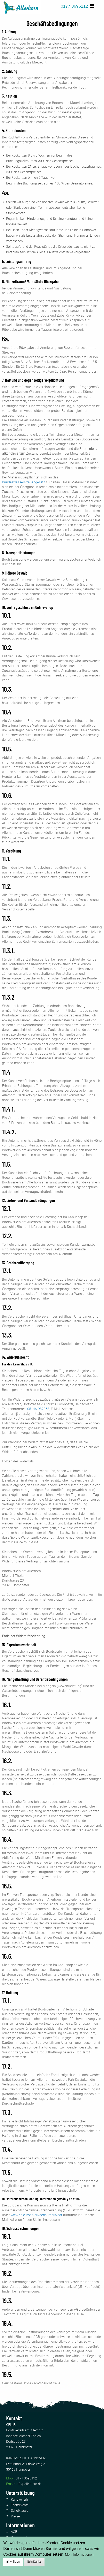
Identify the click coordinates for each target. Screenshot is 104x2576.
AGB (14, 2532)
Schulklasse (19, 2511)
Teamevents (20, 2505)
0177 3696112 (74, 6)
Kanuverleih (19, 2499)
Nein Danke (34, 2561)
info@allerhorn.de (28, 2484)
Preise (15, 2516)
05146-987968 (38, 1409)
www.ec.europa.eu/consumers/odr (36, 2215)
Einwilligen (13, 2561)
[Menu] (92, 5)
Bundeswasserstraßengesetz (23, 482)
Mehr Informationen (79, 2554)
